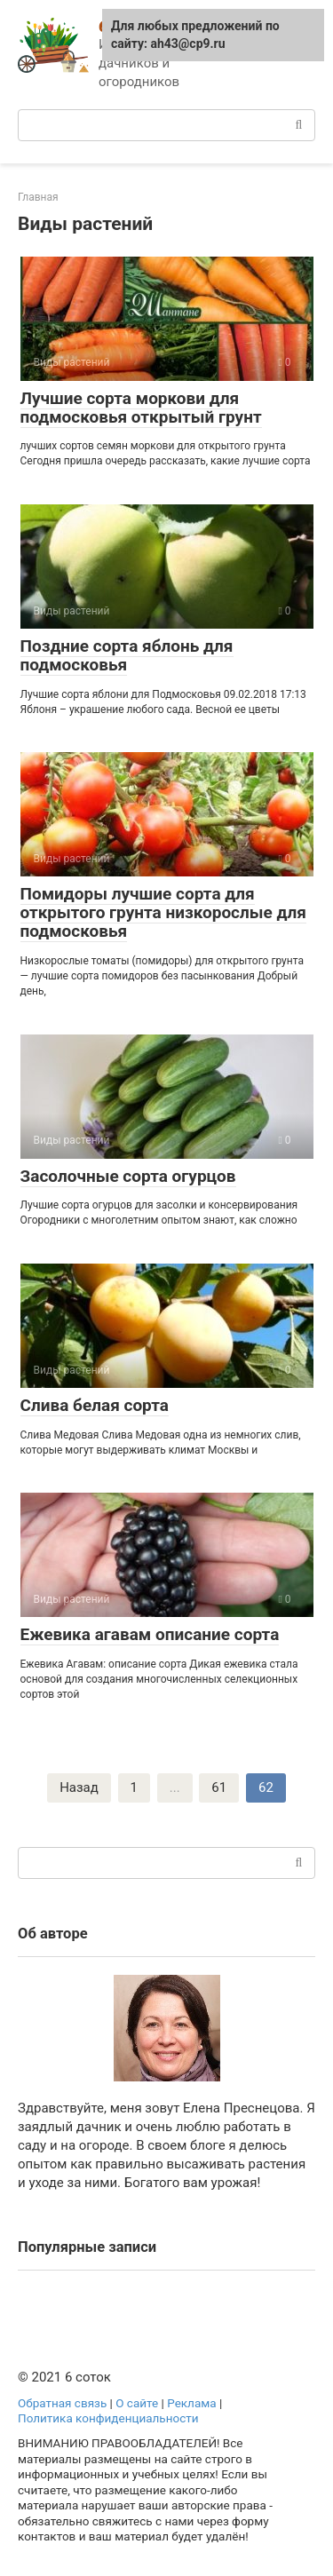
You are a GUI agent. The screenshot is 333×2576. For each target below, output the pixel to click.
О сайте (136, 2403)
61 (218, 1787)
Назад (79, 1787)
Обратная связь (62, 2403)
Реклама (191, 2403)
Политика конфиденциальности (108, 2418)
